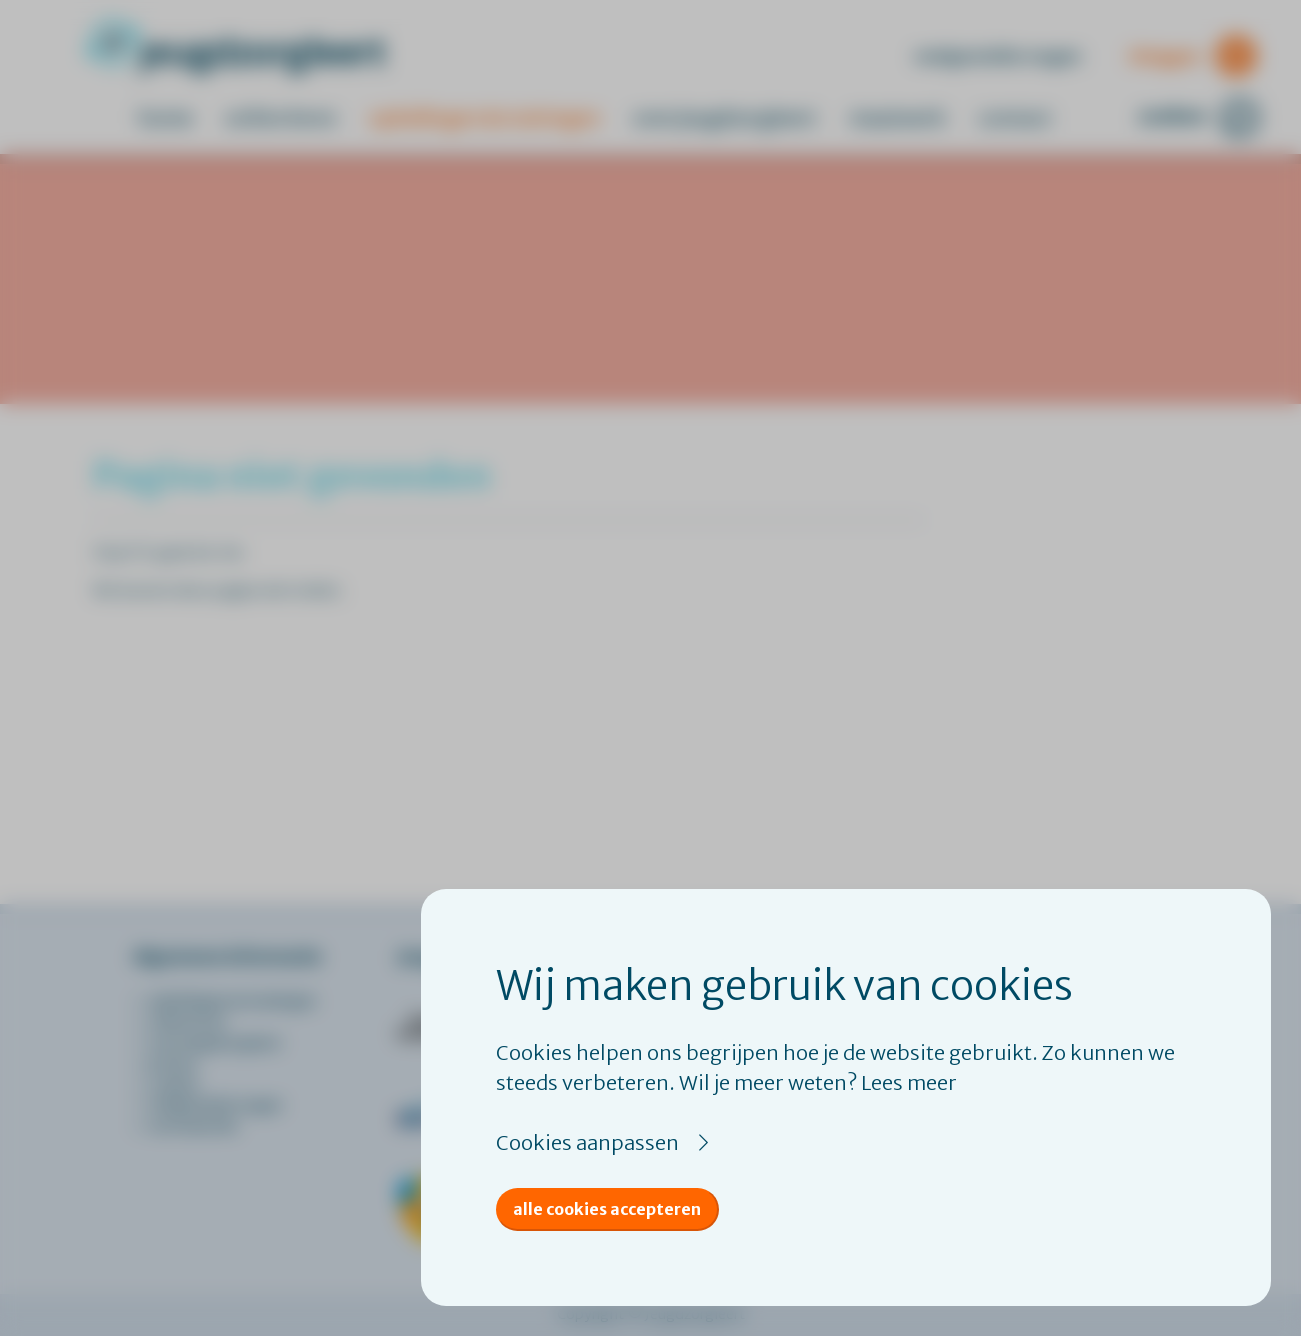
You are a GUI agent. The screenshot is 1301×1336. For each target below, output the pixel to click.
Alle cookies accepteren (607, 1209)
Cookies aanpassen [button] (587, 1142)
